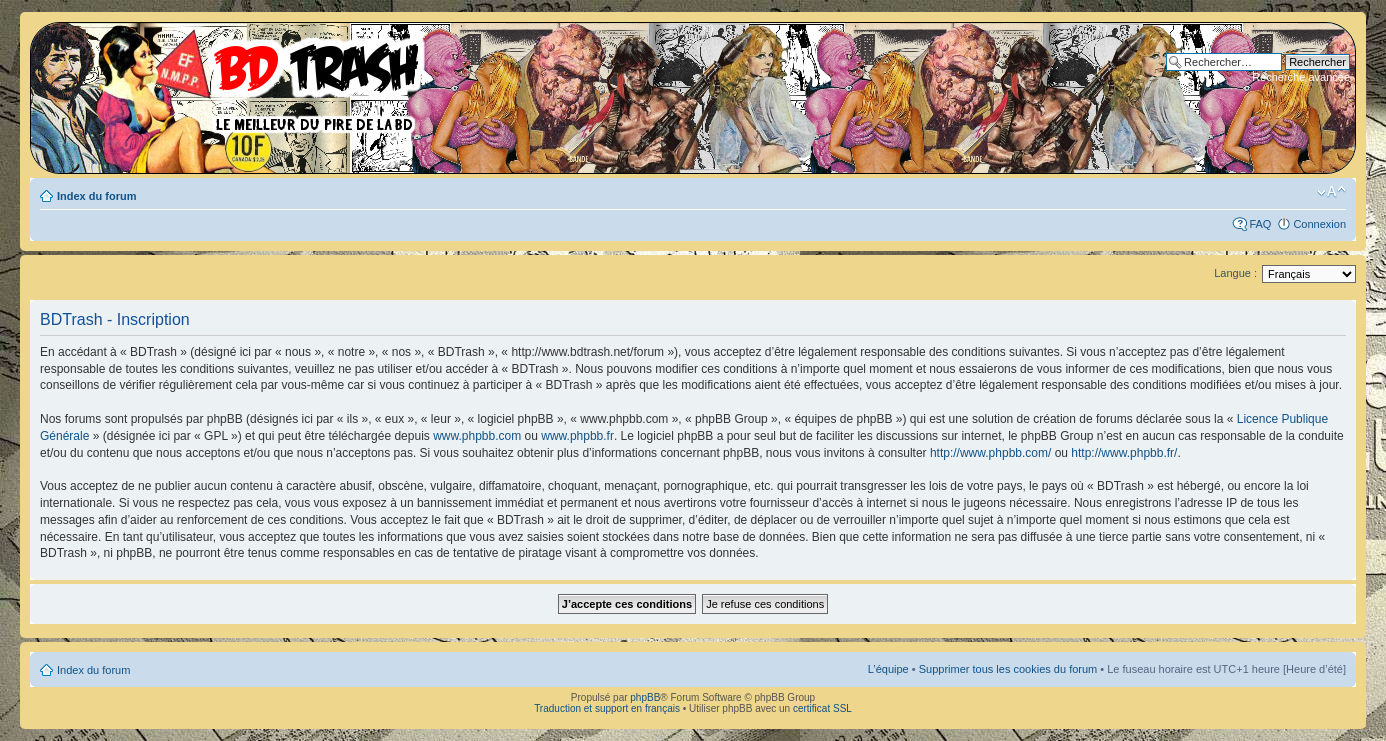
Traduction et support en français (607, 708)
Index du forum (96, 196)
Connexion (1319, 224)
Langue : (1235, 273)
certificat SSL (822, 708)
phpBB (645, 697)
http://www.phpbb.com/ (990, 453)
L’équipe (888, 669)
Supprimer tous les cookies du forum (1008, 669)
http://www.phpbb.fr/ (1124, 453)
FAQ (1260, 224)
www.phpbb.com (477, 436)
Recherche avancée (1301, 77)
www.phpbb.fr (577, 436)
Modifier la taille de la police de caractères (1331, 192)
